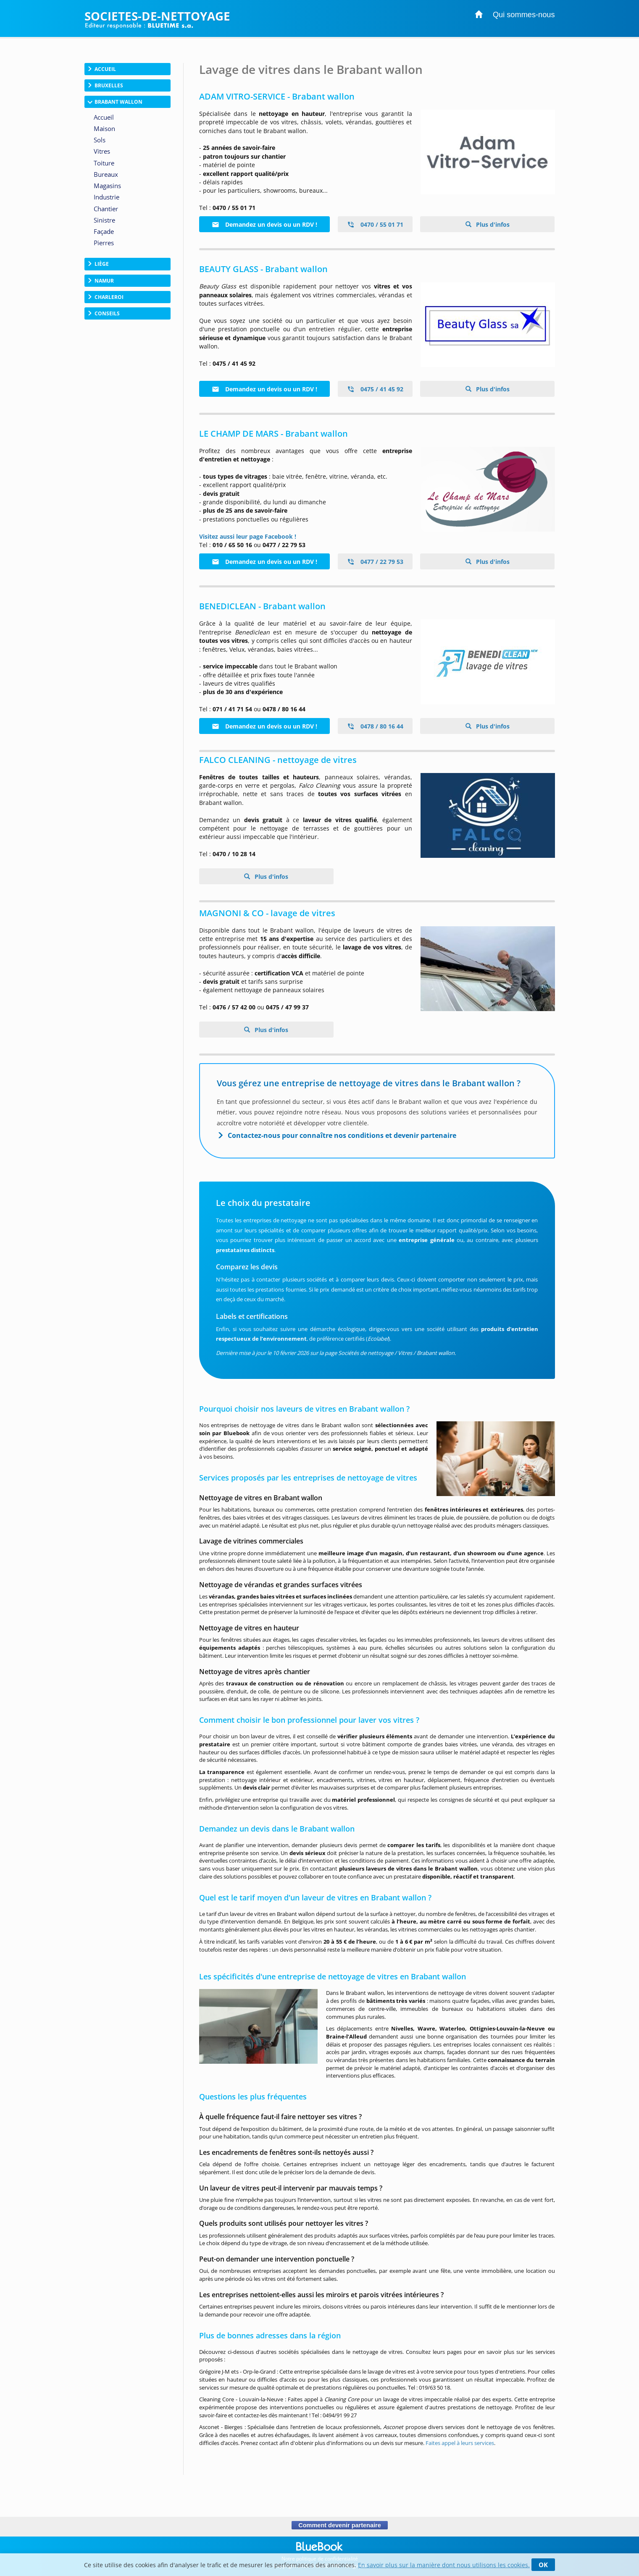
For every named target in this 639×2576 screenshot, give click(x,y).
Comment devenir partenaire (339, 2525)
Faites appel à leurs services (460, 2443)
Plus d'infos (492, 224)
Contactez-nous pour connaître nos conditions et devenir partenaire (342, 1135)
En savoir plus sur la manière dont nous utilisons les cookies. (444, 2565)
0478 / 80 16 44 (375, 726)
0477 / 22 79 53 (375, 562)
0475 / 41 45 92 (375, 389)
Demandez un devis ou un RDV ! (264, 224)
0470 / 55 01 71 (375, 224)
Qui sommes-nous (524, 14)
